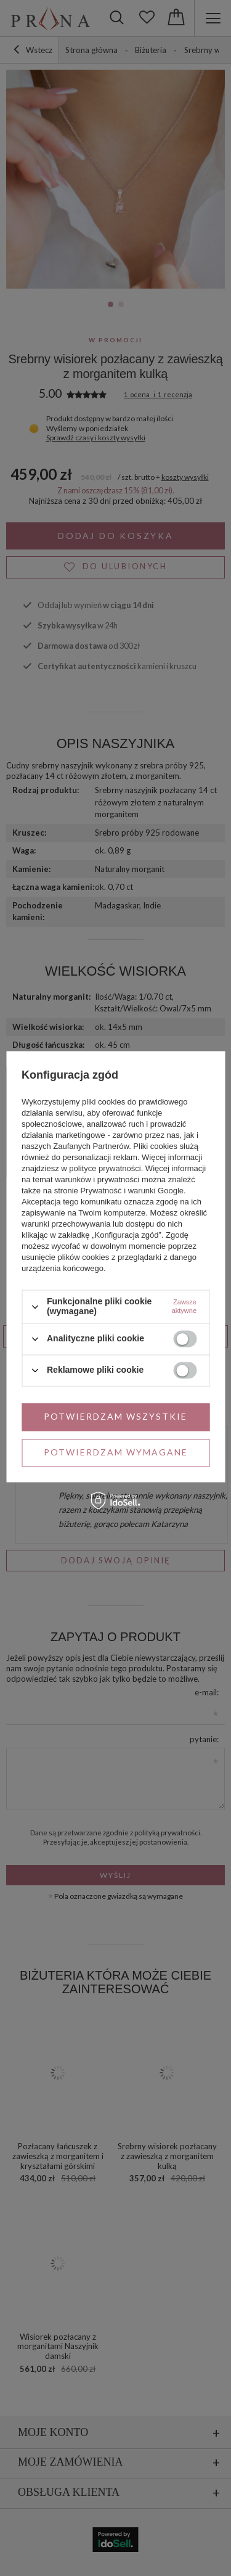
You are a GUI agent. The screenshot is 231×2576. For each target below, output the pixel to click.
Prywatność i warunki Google (132, 1191)
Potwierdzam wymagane (116, 1452)
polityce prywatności (104, 1169)
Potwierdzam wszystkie (115, 1416)
